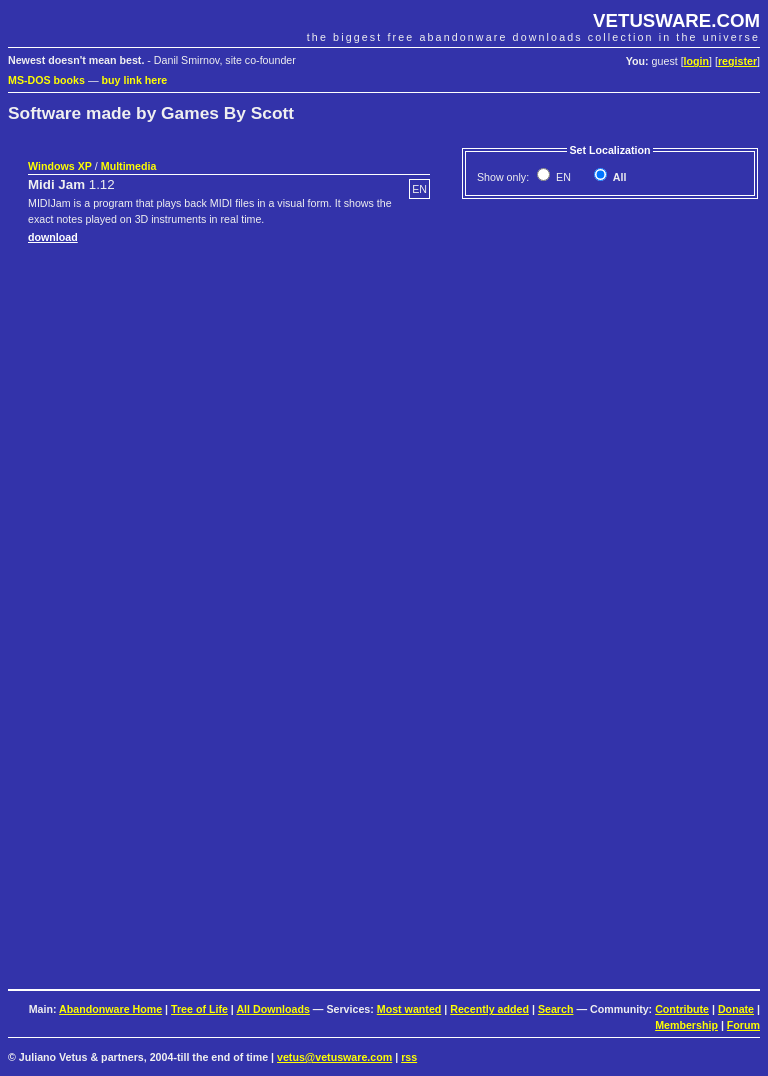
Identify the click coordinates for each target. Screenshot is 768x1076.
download (53, 237)
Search (556, 1009)
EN (562, 177)
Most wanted (409, 1009)
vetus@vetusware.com (334, 1057)
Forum (743, 1025)
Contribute (682, 1009)
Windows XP (60, 166)
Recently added (489, 1009)
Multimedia (129, 166)
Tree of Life (199, 1009)
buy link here (135, 80)
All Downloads (272, 1009)
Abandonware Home (110, 1009)
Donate (736, 1009)
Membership (686, 1025)
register (737, 61)
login (696, 61)
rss (409, 1057)
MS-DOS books (46, 80)
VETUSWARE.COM (676, 20)
